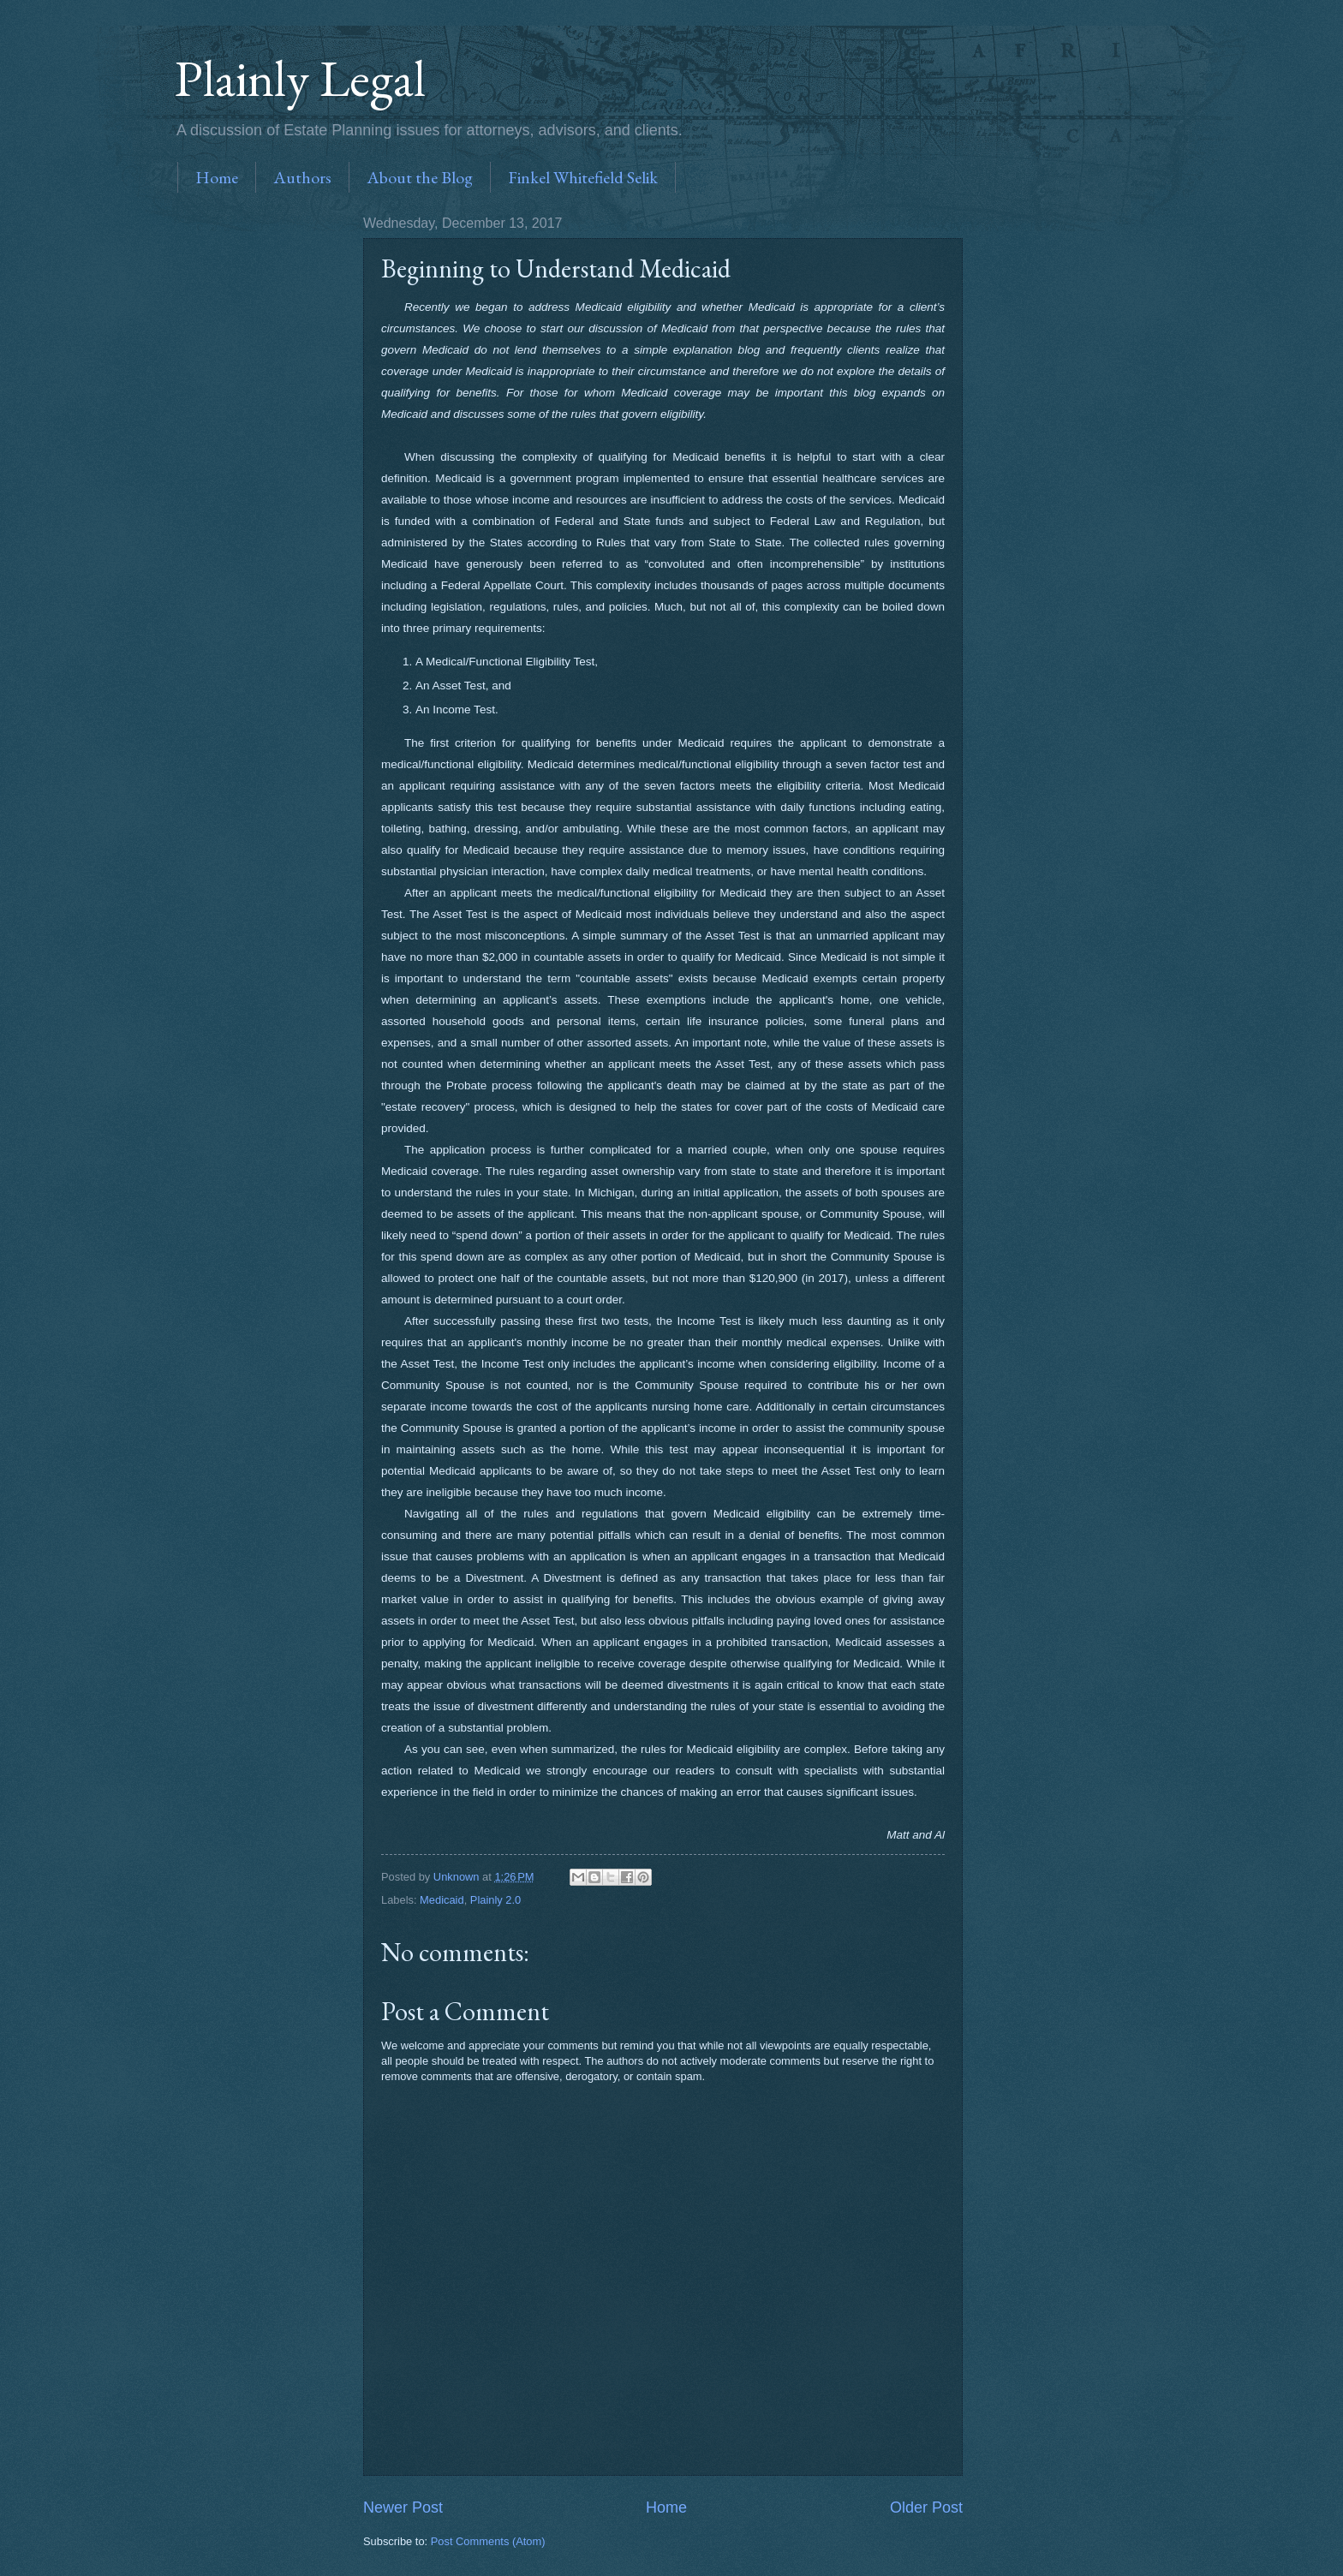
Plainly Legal (300, 78)
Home (216, 177)
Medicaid (442, 1899)
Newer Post (403, 2507)
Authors (302, 177)
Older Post (926, 2507)
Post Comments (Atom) (488, 2541)
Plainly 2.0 (495, 1899)
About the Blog (420, 177)
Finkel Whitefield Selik (583, 177)
